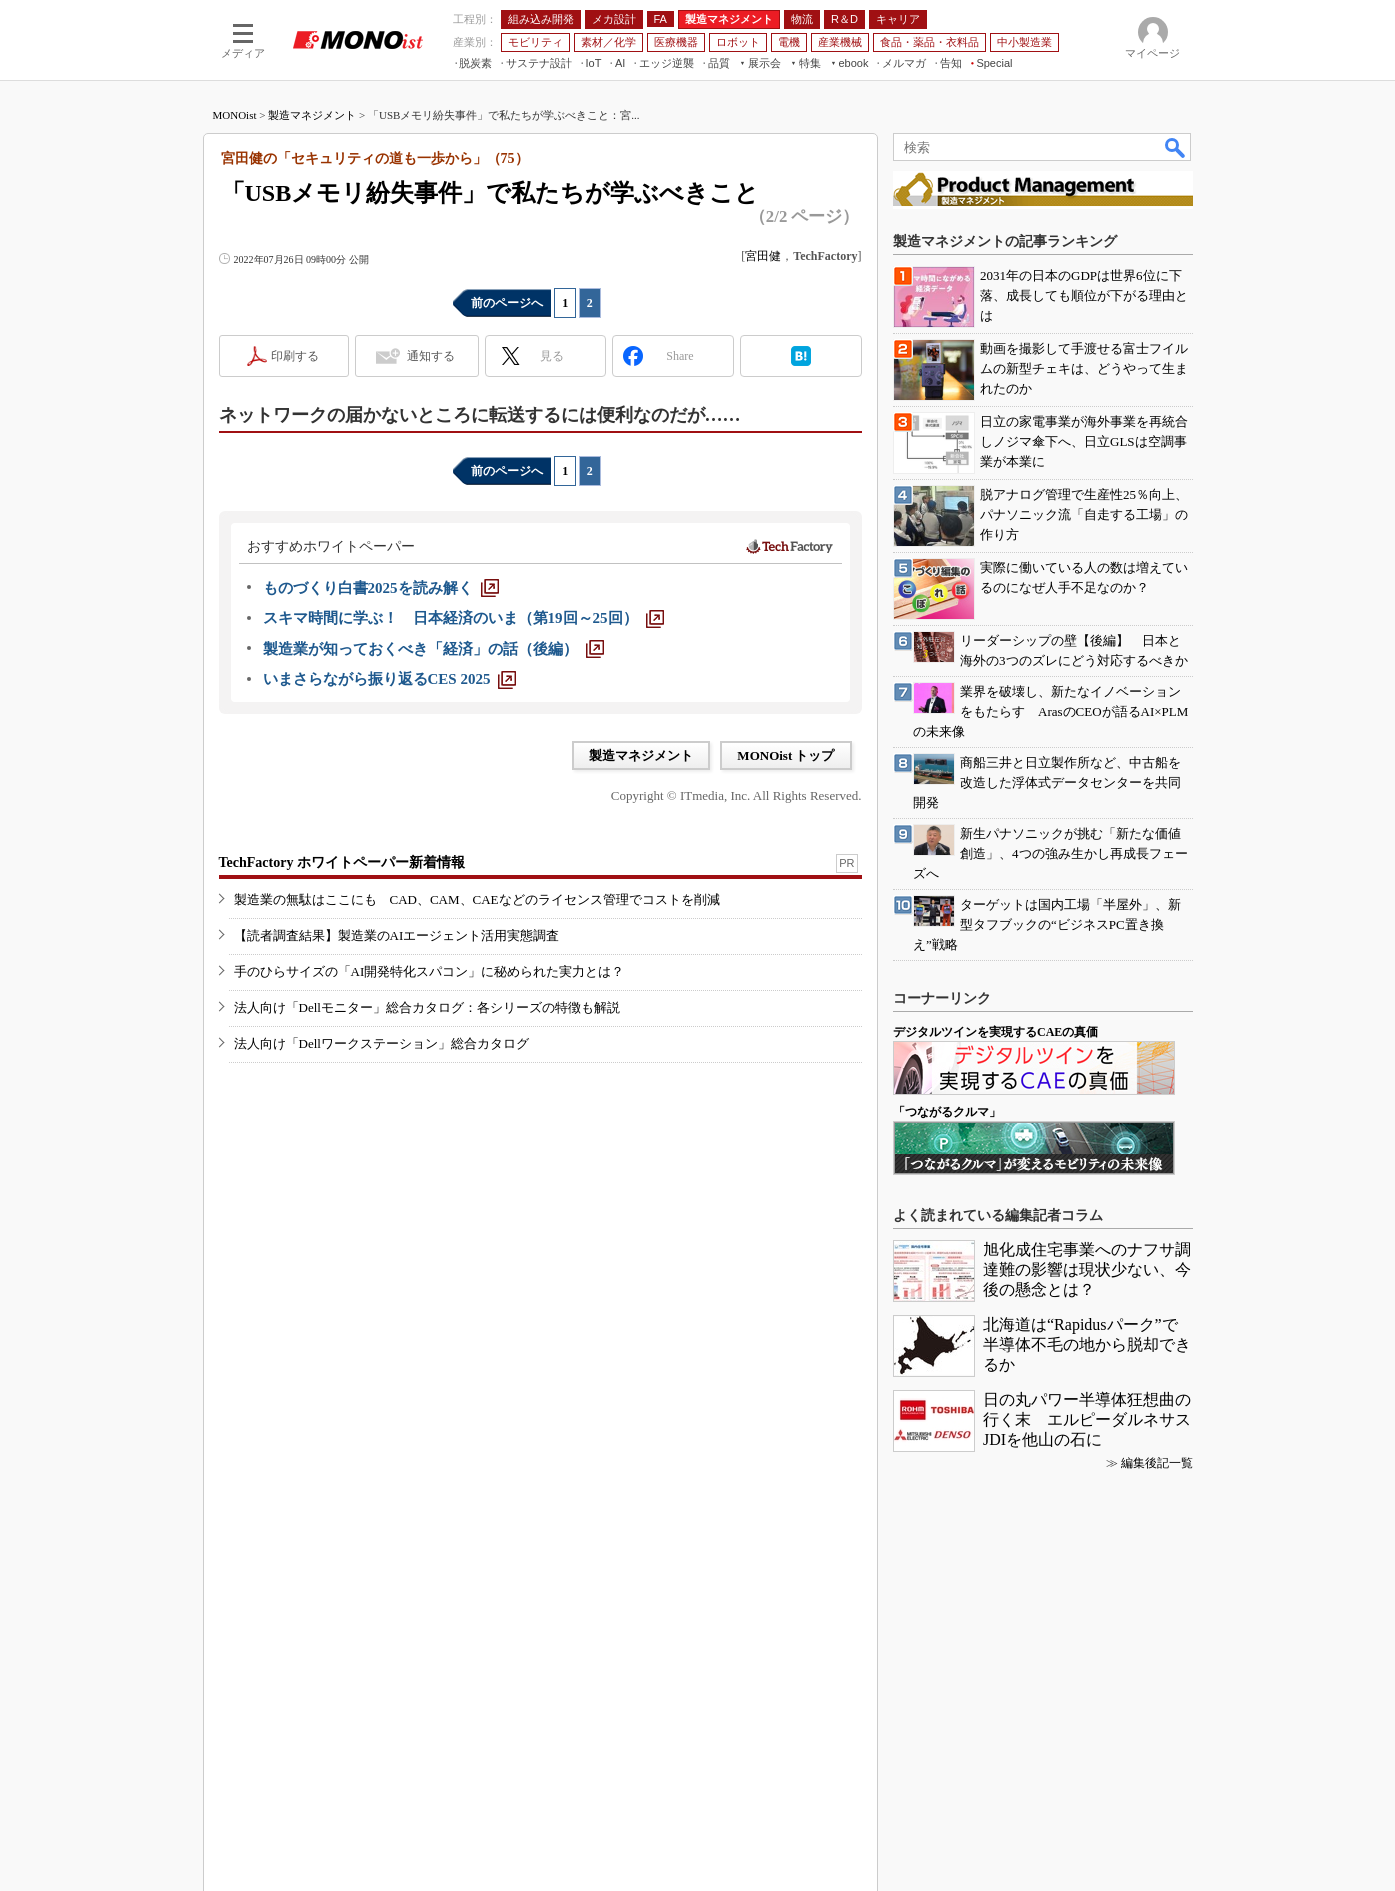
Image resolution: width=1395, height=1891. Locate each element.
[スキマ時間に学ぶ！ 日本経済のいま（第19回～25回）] (463, 618)
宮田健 (763, 256)
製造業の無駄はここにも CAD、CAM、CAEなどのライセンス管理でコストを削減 (477, 899)
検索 (1176, 147)
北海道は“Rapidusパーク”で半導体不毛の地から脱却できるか (1087, 1344)
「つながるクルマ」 (947, 1112)
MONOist (235, 115)
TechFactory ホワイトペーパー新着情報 (342, 862)
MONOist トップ (785, 755)
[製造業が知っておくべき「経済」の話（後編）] (433, 649)
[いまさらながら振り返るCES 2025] (390, 679)
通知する (431, 356)
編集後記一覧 (1157, 1463)
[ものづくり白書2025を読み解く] (381, 588)
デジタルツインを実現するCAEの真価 (995, 1032)
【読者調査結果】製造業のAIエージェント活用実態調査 (397, 935)
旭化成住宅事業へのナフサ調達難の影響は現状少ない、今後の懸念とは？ (1087, 1269)
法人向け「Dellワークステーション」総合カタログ (381, 1043)
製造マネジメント (312, 115)
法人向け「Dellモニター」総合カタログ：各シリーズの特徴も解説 (427, 1007)
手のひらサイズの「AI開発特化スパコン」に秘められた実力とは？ (429, 971)
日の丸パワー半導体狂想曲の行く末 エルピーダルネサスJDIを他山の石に (1087, 1419)
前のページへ (507, 303)
